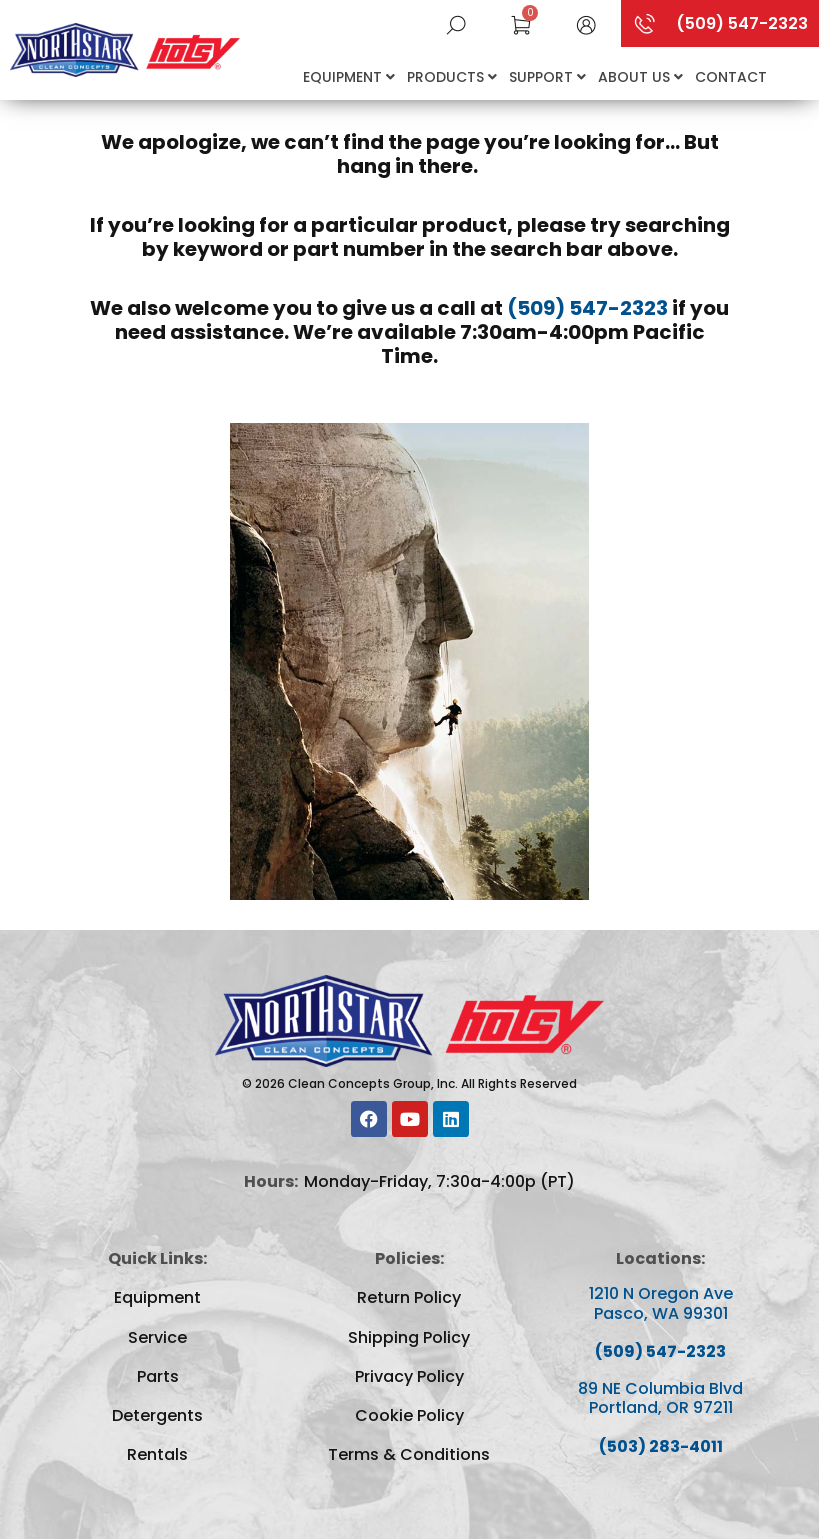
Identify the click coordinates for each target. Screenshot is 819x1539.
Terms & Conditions (409, 1454)
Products (452, 77)
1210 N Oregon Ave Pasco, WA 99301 (661, 1303)
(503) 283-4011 (661, 1446)
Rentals (157, 1454)
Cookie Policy (409, 1415)
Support (547, 77)
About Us (640, 77)
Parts (158, 1376)
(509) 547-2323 (587, 308)
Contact (731, 77)
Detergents (157, 1415)
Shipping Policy (409, 1337)
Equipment (349, 77)
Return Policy (409, 1297)
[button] (586, 23)
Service (157, 1337)
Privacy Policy (409, 1376)
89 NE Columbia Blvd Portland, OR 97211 (660, 1398)
